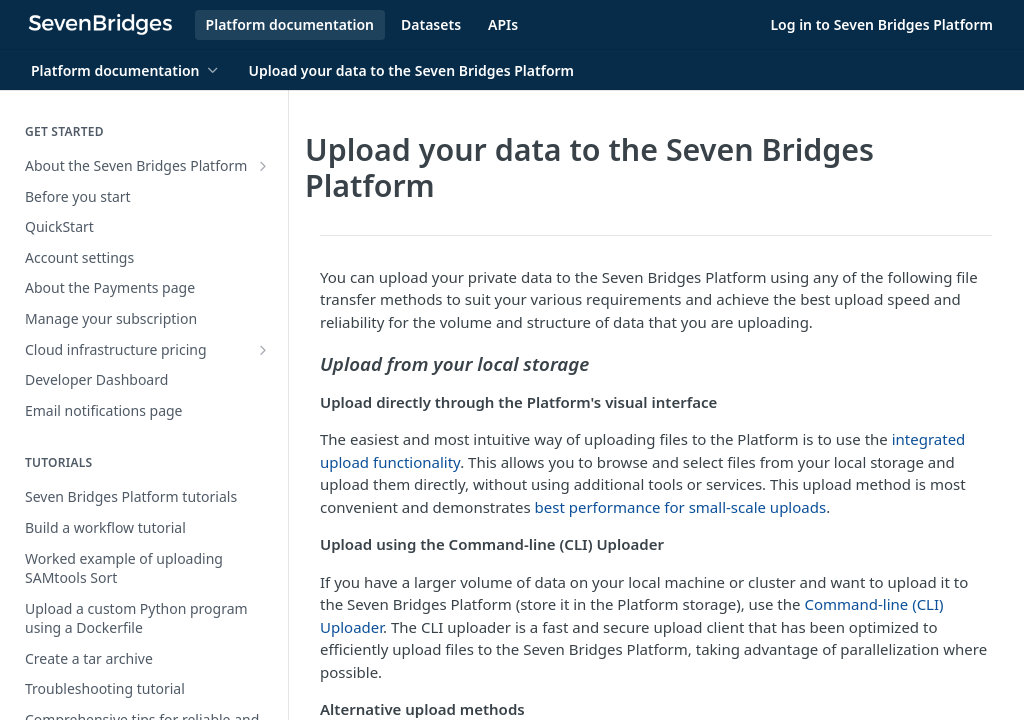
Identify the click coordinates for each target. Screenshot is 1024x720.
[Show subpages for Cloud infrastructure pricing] (263, 350)
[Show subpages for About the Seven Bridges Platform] (263, 166)
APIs (503, 24)
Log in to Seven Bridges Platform (881, 24)
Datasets (431, 24)
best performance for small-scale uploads (681, 507)
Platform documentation (290, 24)
